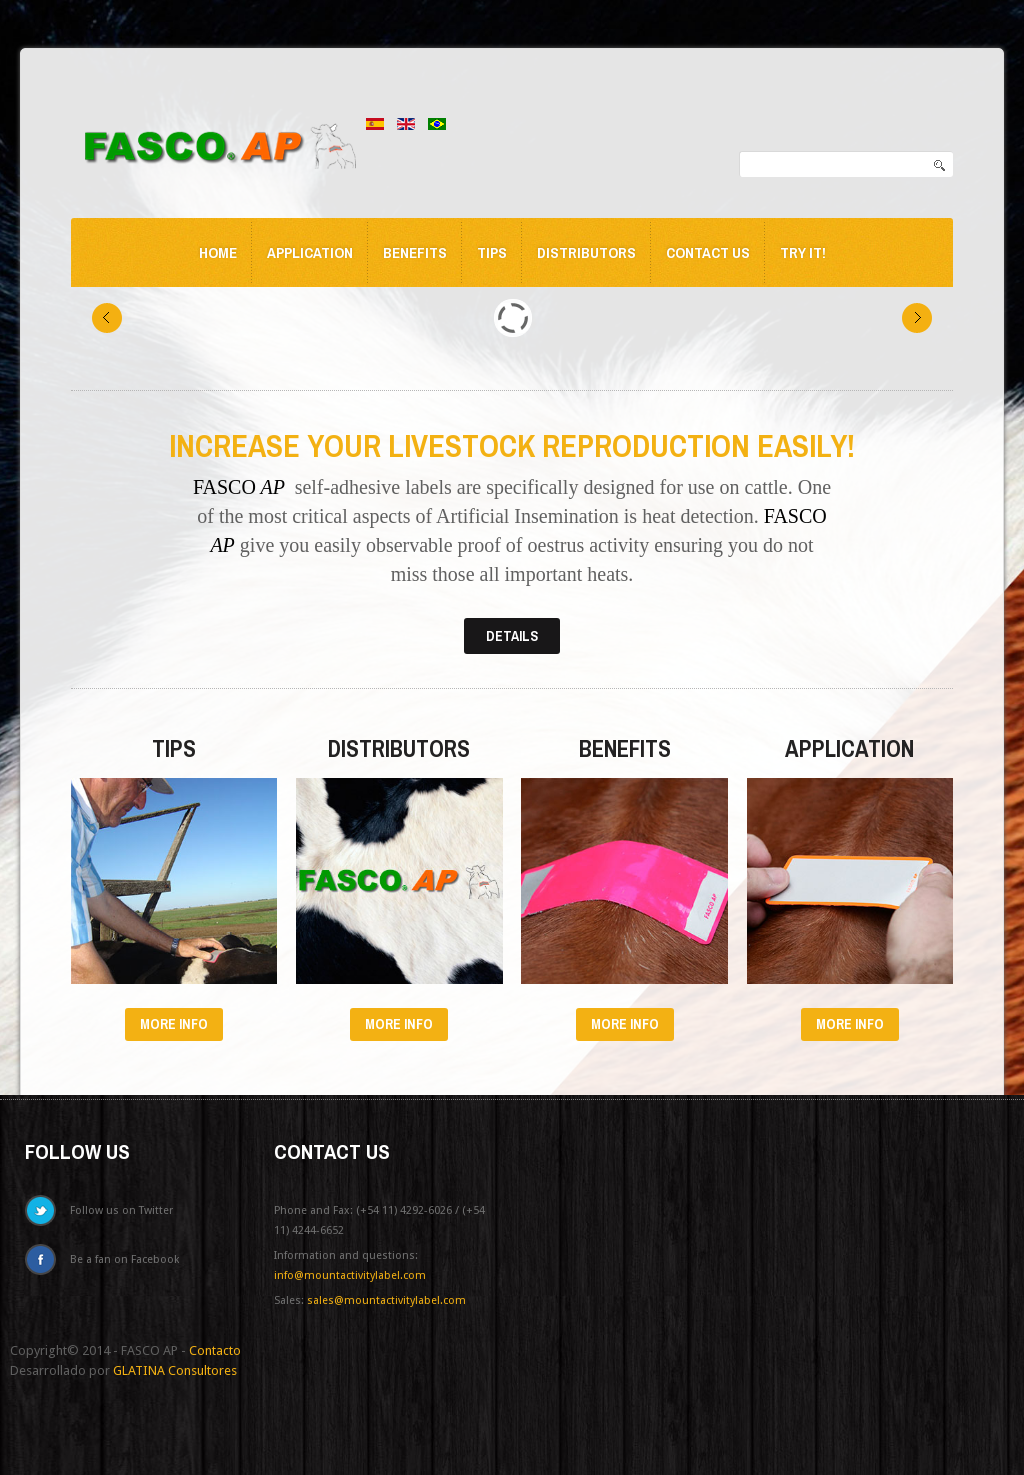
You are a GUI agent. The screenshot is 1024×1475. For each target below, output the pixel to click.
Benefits (415, 252)
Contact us (708, 252)
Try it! (803, 252)
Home (218, 252)
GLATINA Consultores (175, 1370)
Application (310, 252)
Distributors (586, 252)
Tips (492, 252)
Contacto (215, 1350)
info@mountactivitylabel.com (350, 1275)
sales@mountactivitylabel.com (386, 1300)
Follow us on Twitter (121, 1210)
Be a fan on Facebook (124, 1259)
